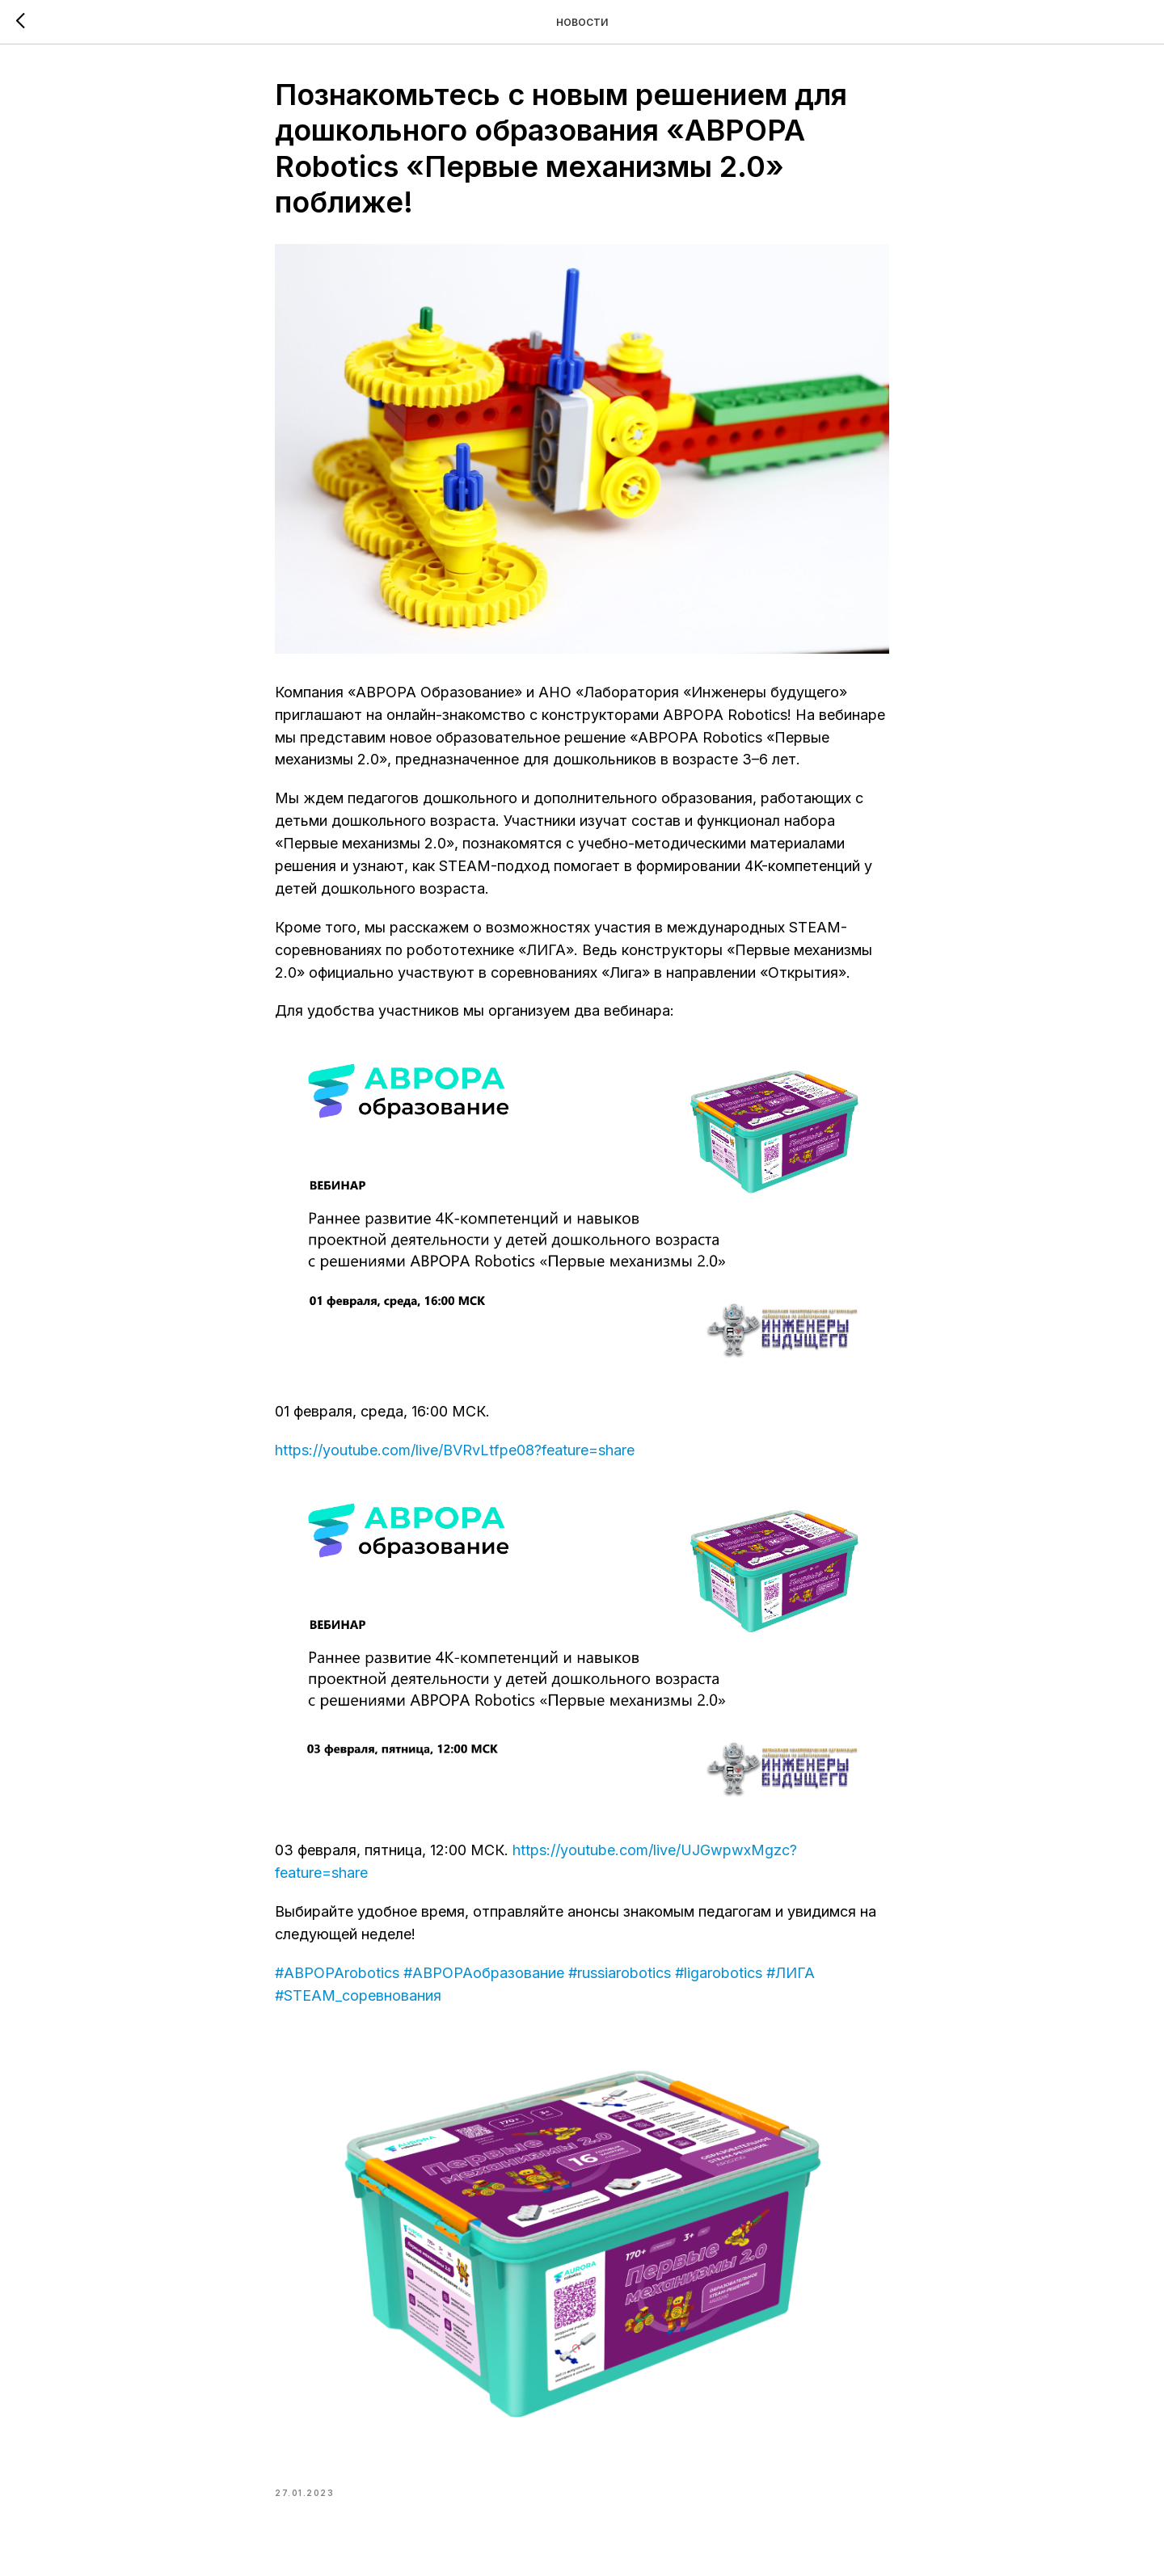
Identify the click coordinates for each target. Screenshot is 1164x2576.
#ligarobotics (718, 1972)
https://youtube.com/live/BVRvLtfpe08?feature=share (455, 1450)
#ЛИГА (790, 1972)
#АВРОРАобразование (483, 1972)
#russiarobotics (619, 1972)
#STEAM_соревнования (358, 1995)
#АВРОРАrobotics (337, 1972)
